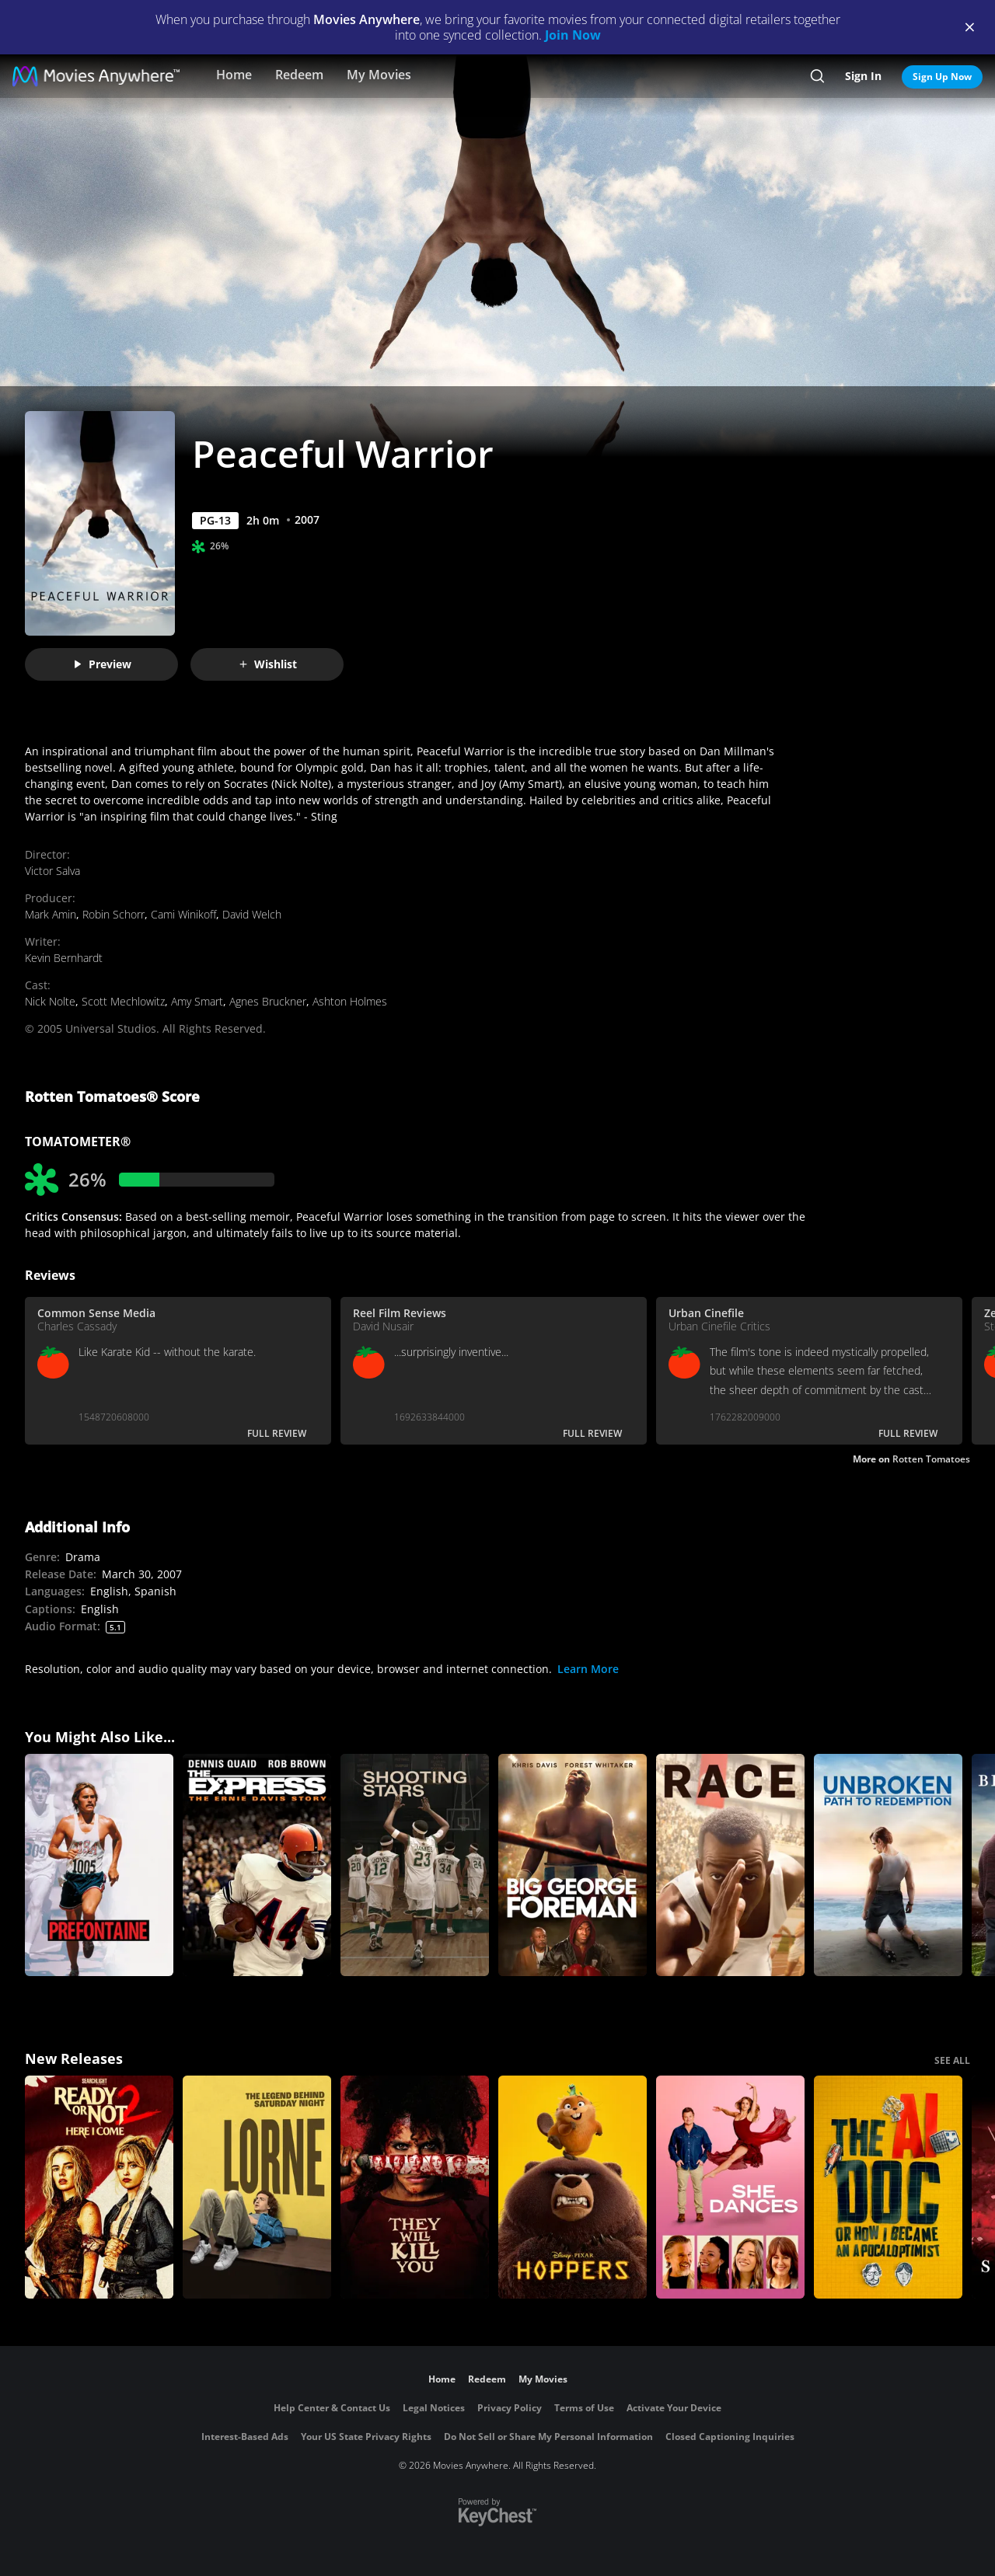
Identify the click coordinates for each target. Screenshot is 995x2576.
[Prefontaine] (99, 1865)
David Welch (251, 914)
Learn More (588, 1668)
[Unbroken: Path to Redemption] (888, 1865)
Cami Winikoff (183, 914)
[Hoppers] (572, 2187)
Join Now (573, 35)
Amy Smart (197, 1001)
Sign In (863, 75)
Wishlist (267, 664)
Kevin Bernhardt (64, 957)
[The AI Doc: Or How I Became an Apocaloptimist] (888, 2187)
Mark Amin (50, 914)
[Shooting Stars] (414, 1865)
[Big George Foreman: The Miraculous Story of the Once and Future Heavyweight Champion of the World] (572, 1865)
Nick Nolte (50, 1001)
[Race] (730, 1865)
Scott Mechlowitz (123, 1001)
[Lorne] (257, 2187)
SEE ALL (952, 2060)
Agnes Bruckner (267, 1001)
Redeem (299, 74)
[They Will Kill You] (414, 2187)
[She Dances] (730, 2187)
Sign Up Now (942, 76)
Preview (101, 664)
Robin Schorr (113, 914)
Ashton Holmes (349, 1001)
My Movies (379, 74)
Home (234, 74)
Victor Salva (52, 870)
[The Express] (257, 1865)
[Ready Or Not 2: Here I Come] (99, 2187)
